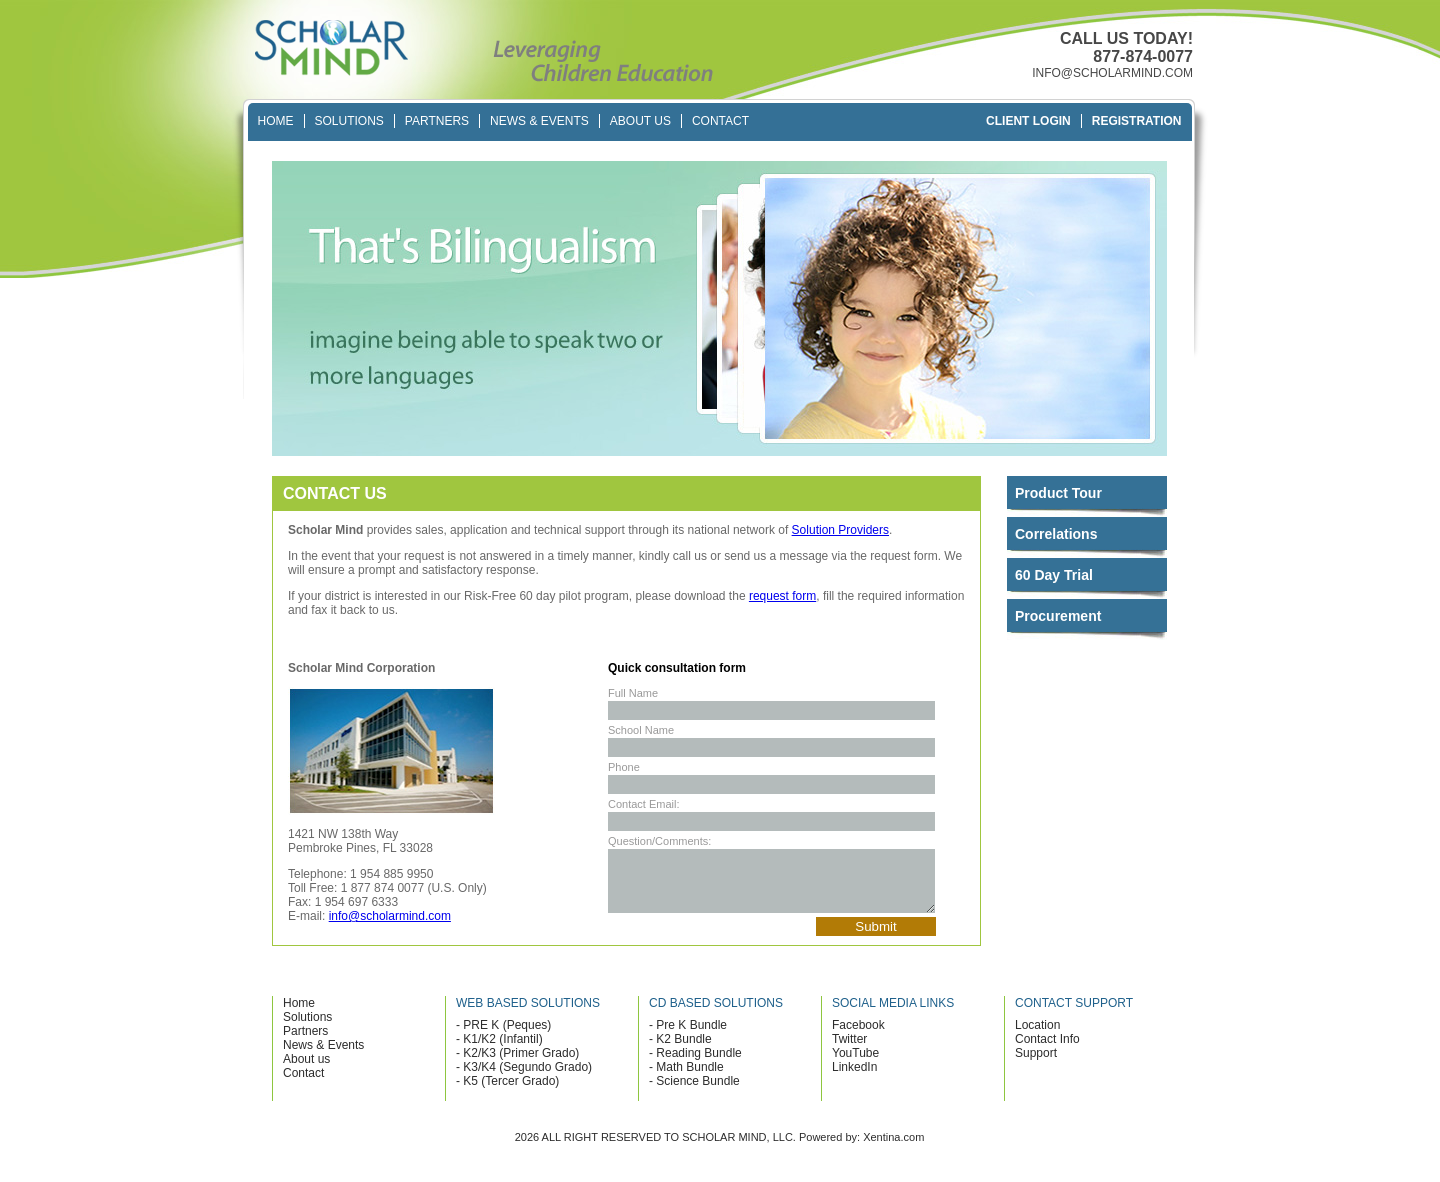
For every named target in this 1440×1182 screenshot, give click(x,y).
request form (782, 596)
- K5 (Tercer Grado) (507, 1093)
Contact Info (1047, 1051)
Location (1037, 1037)
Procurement (1058, 616)
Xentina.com (893, 1149)
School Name (641, 730)
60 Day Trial (1054, 575)
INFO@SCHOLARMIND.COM (1112, 73)
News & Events (539, 121)
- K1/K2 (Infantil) (499, 1051)
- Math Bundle (686, 1079)
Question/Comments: (659, 841)
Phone (624, 767)
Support (1036, 1065)
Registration (1137, 121)
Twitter (849, 1051)
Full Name (633, 693)
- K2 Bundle (680, 1051)
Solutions (349, 121)
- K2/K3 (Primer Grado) (517, 1065)
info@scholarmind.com (390, 916)
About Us (640, 121)
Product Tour (1058, 493)
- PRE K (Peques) (503, 1037)
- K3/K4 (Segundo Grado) (524, 1079)
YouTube (855, 1065)
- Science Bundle (694, 1093)
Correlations (1056, 534)
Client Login (1028, 121)
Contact (720, 121)
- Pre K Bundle (688, 1037)
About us (306, 1071)
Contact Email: (644, 804)
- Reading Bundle (695, 1065)
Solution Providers (840, 530)
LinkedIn (854, 1079)
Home (276, 121)
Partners (437, 121)
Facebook (858, 1037)
